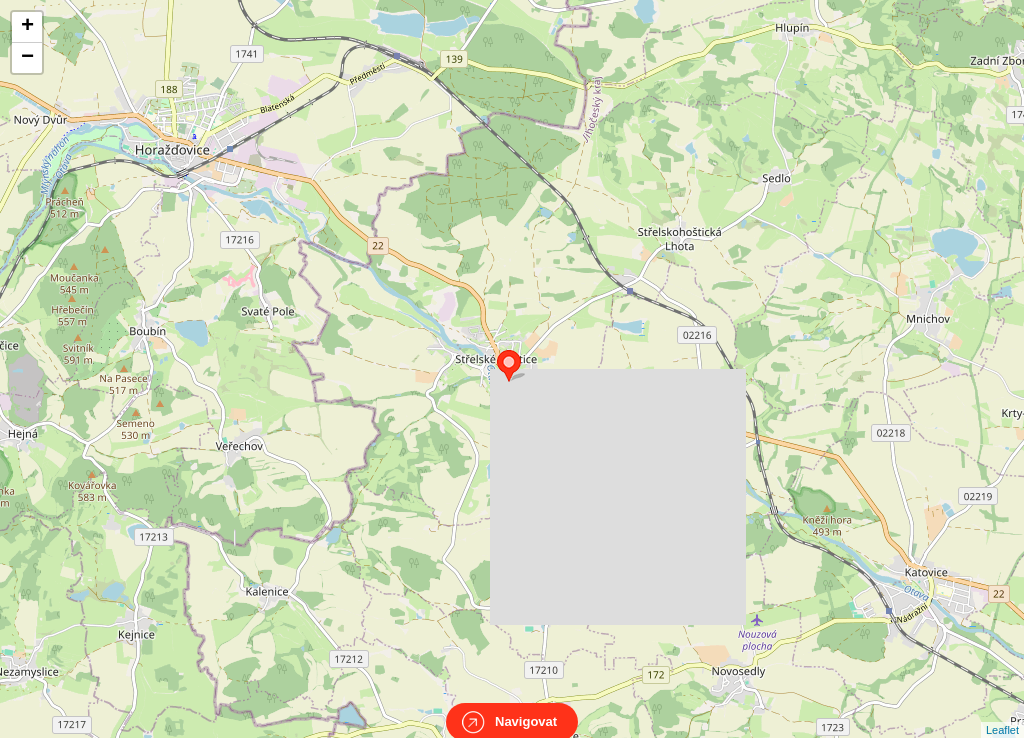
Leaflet (1002, 712)
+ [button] (27, 27)
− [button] (27, 58)
